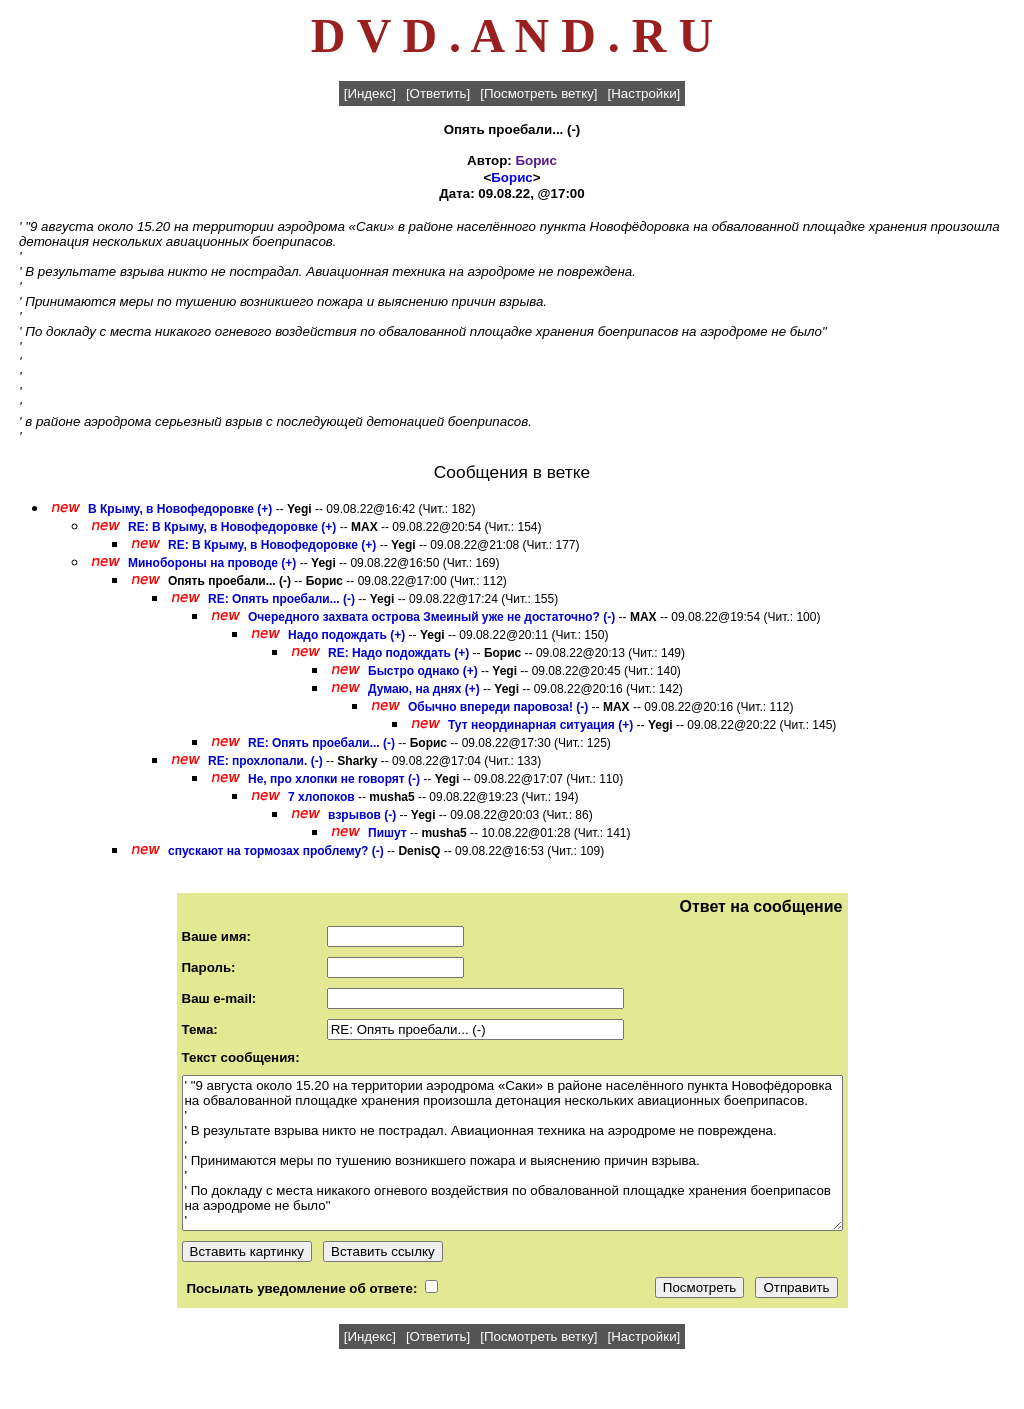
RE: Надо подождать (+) (398, 653)
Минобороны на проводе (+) (212, 563)
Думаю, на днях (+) (424, 689)
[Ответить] (438, 93)
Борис (535, 160)
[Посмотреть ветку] (538, 93)
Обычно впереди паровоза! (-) (498, 707)
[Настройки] (644, 93)
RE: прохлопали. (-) (265, 761)
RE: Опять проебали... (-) (281, 599)
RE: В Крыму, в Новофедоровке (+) (232, 527)
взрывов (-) (362, 815)
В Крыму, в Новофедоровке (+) (180, 509)
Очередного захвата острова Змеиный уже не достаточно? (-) (431, 617)
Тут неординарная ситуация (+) (540, 725)
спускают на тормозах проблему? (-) (276, 851)
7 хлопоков (321, 797)
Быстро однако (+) (423, 671)
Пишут (387, 833)
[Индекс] (370, 93)
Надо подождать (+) (346, 635)
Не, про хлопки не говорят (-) (334, 779)
